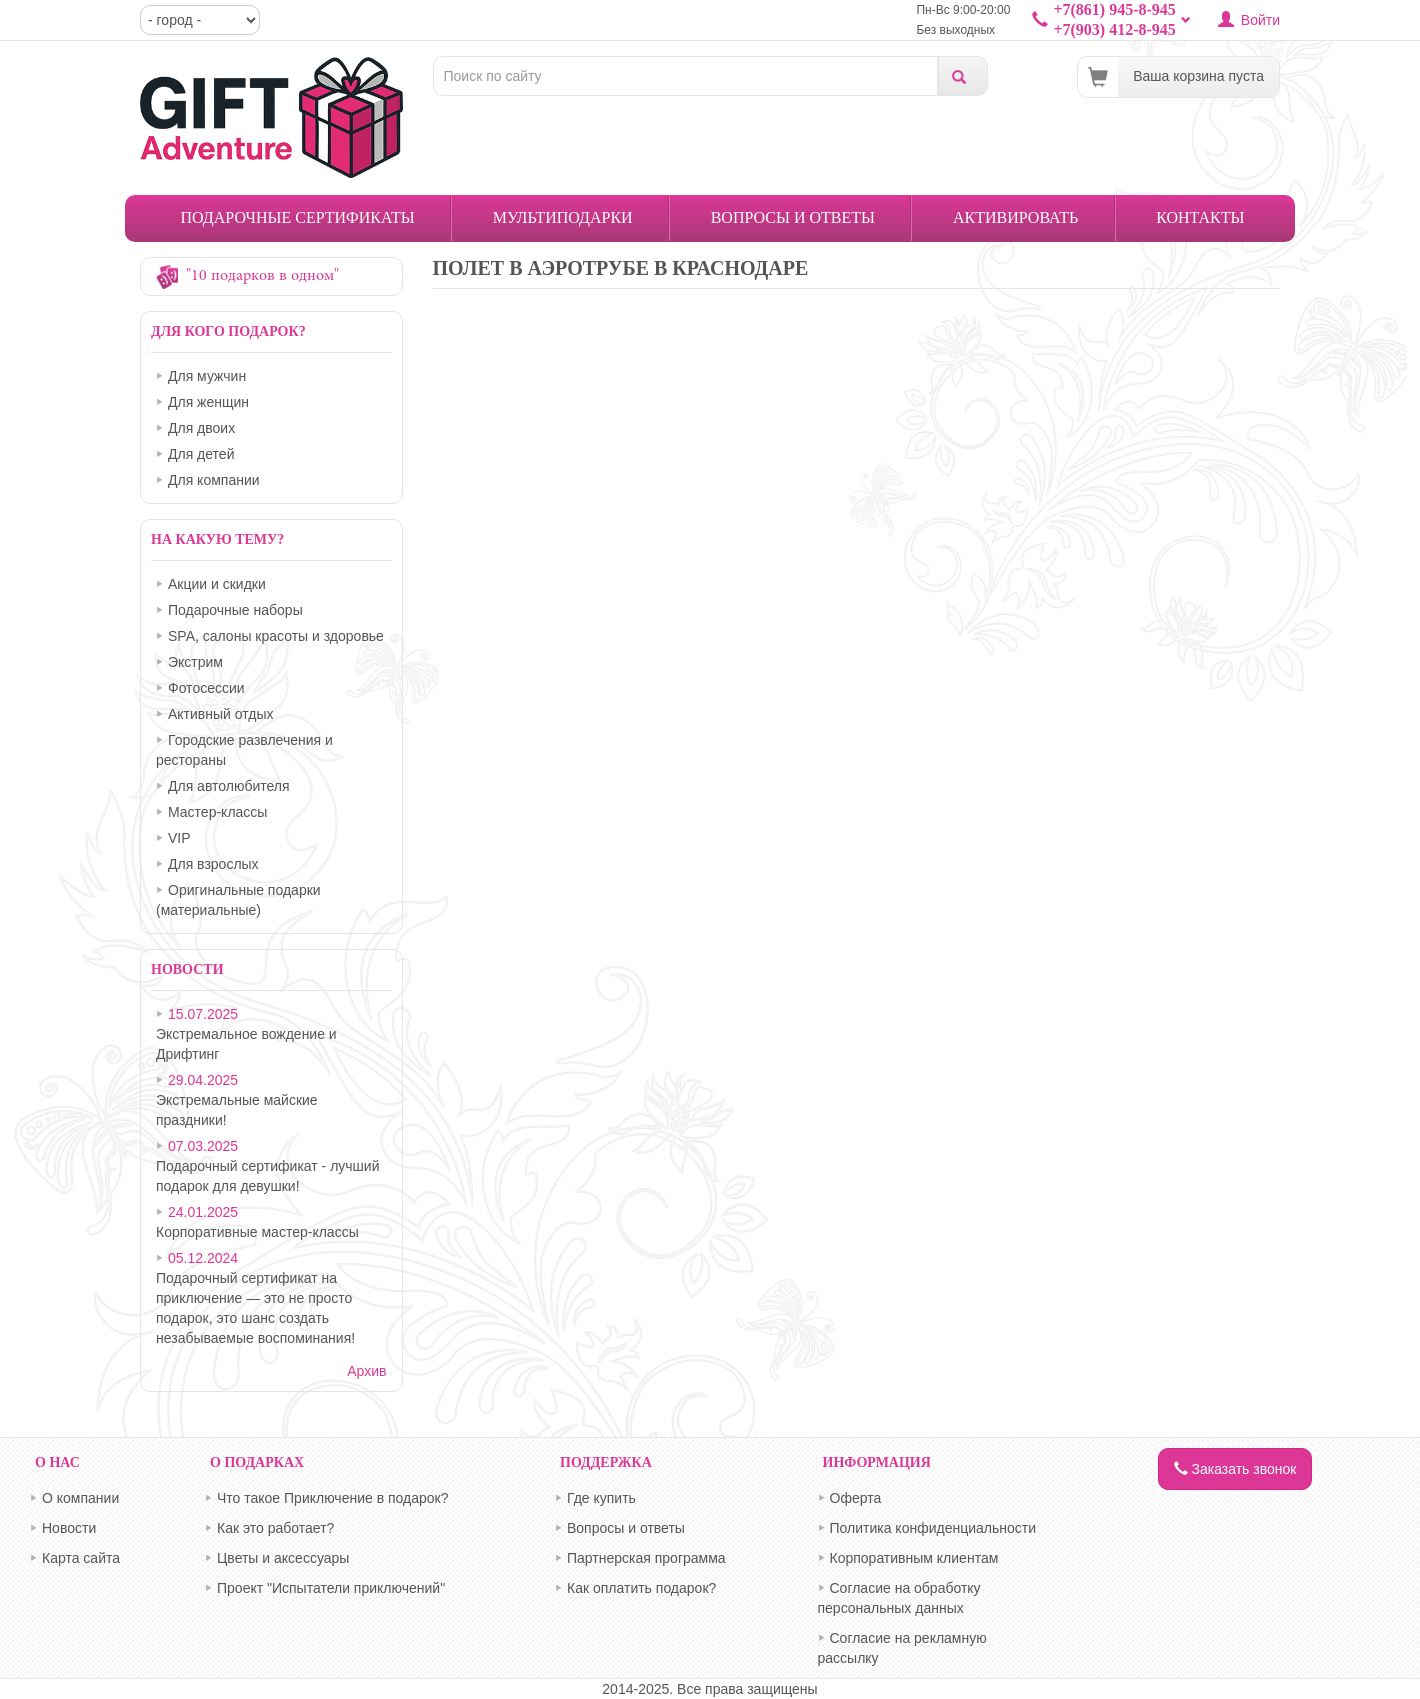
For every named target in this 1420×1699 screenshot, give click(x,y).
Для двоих (201, 428)
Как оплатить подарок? (641, 1588)
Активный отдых (220, 714)
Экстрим (195, 662)
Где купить (601, 1498)
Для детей (201, 454)
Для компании (214, 480)
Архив (366, 1371)
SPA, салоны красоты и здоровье (276, 636)
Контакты (1200, 217)
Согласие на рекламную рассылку (902, 1648)
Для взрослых (213, 864)
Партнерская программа (646, 1558)
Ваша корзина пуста (1198, 76)
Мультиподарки (563, 217)
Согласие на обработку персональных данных (899, 1598)
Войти (1260, 20)
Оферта (856, 1498)
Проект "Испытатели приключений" (331, 1588)
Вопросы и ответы (793, 217)
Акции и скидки (217, 584)
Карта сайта (81, 1558)
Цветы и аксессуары (283, 1558)
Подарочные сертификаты (298, 217)
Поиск (963, 76)
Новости (69, 1528)
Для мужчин (207, 376)
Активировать (1015, 217)
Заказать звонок (1235, 1469)
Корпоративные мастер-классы (257, 1232)
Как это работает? (275, 1528)
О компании (80, 1498)
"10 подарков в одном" (262, 276)
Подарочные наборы (235, 610)
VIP (179, 838)
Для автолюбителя (229, 786)
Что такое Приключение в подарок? (333, 1498)
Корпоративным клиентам (914, 1558)
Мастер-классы (217, 812)
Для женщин (208, 402)
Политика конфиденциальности (933, 1528)
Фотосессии (206, 688)
